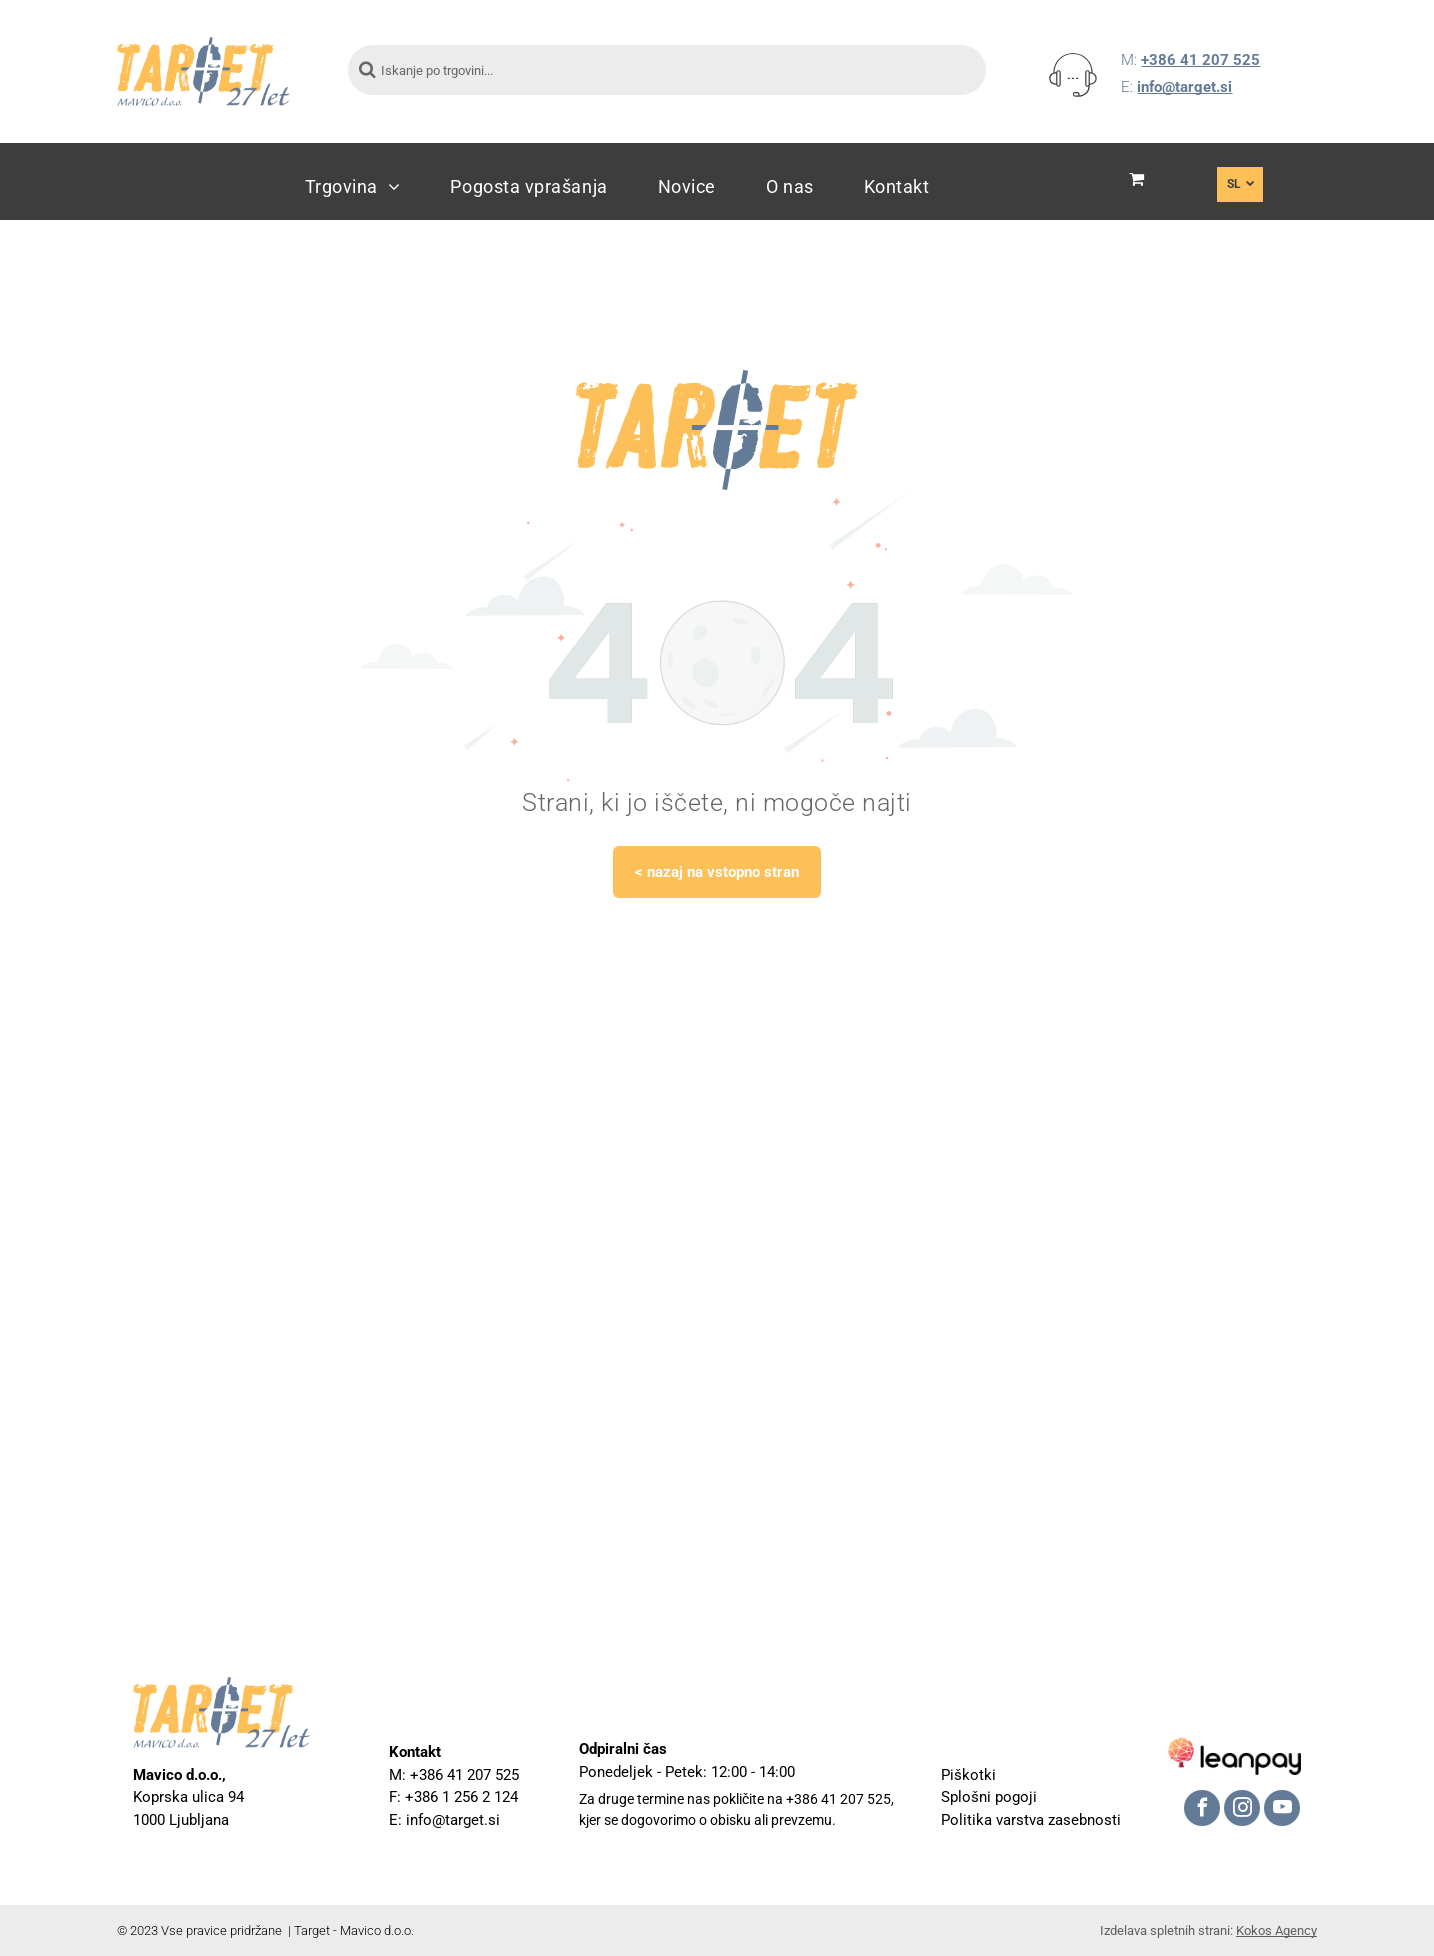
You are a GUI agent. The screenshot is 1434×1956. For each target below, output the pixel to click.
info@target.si (1184, 87)
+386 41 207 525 (1200, 60)
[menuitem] (353, 186)
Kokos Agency (1276, 1930)
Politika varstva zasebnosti (1031, 1820)
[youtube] (1282, 1810)
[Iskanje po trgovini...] (667, 70)
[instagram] (1242, 1810)
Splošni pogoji (989, 1797)
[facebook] (1202, 1810)
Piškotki (968, 1775)
